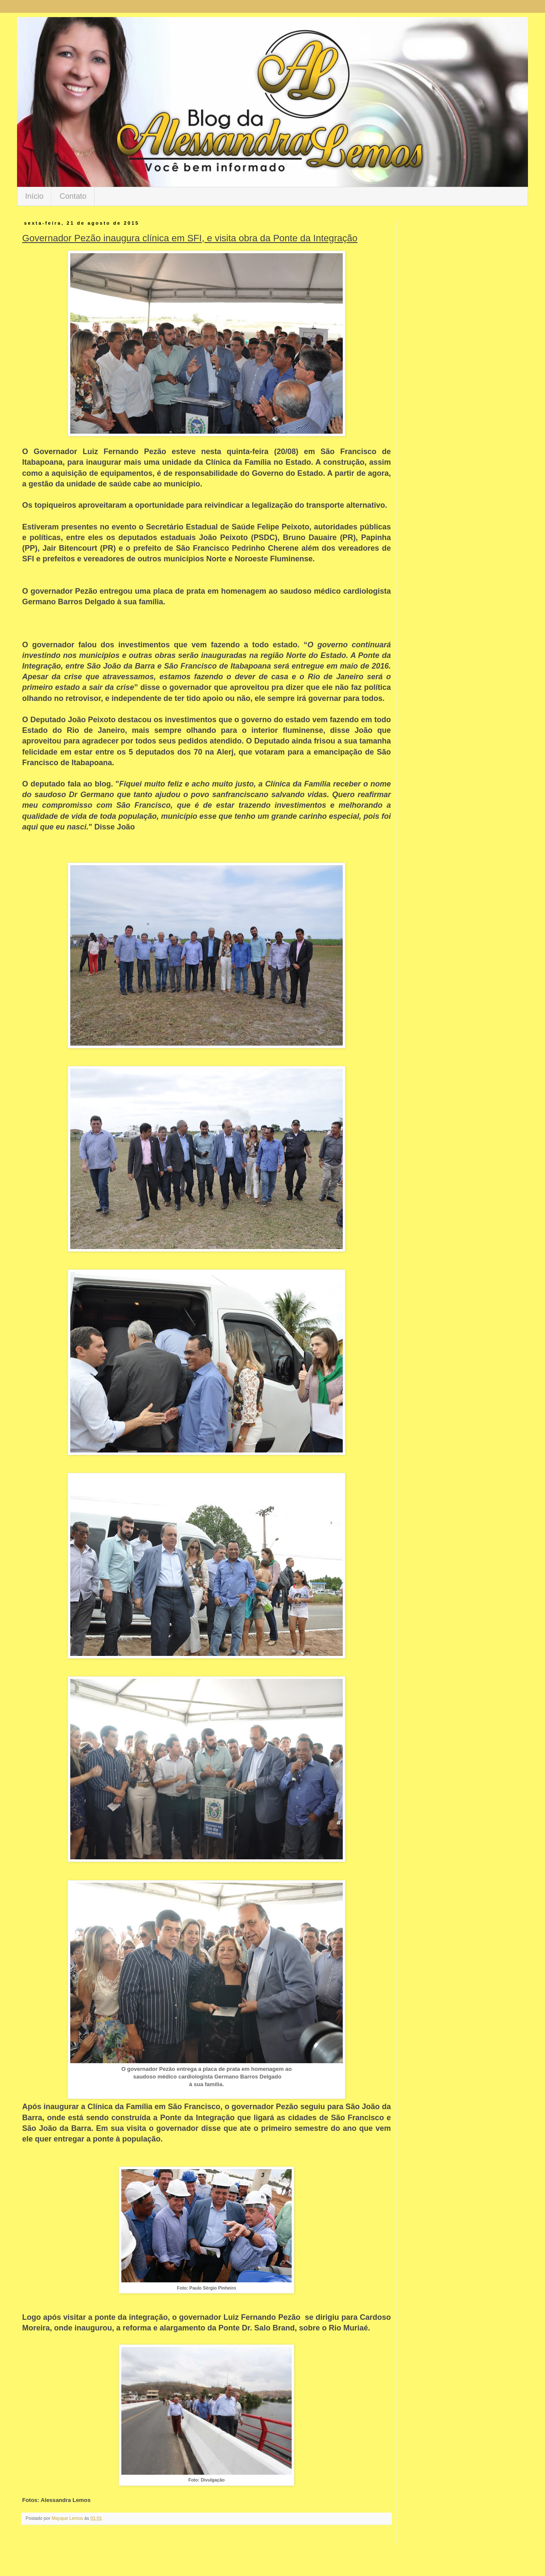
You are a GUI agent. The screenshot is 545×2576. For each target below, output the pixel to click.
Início (34, 196)
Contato (73, 196)
